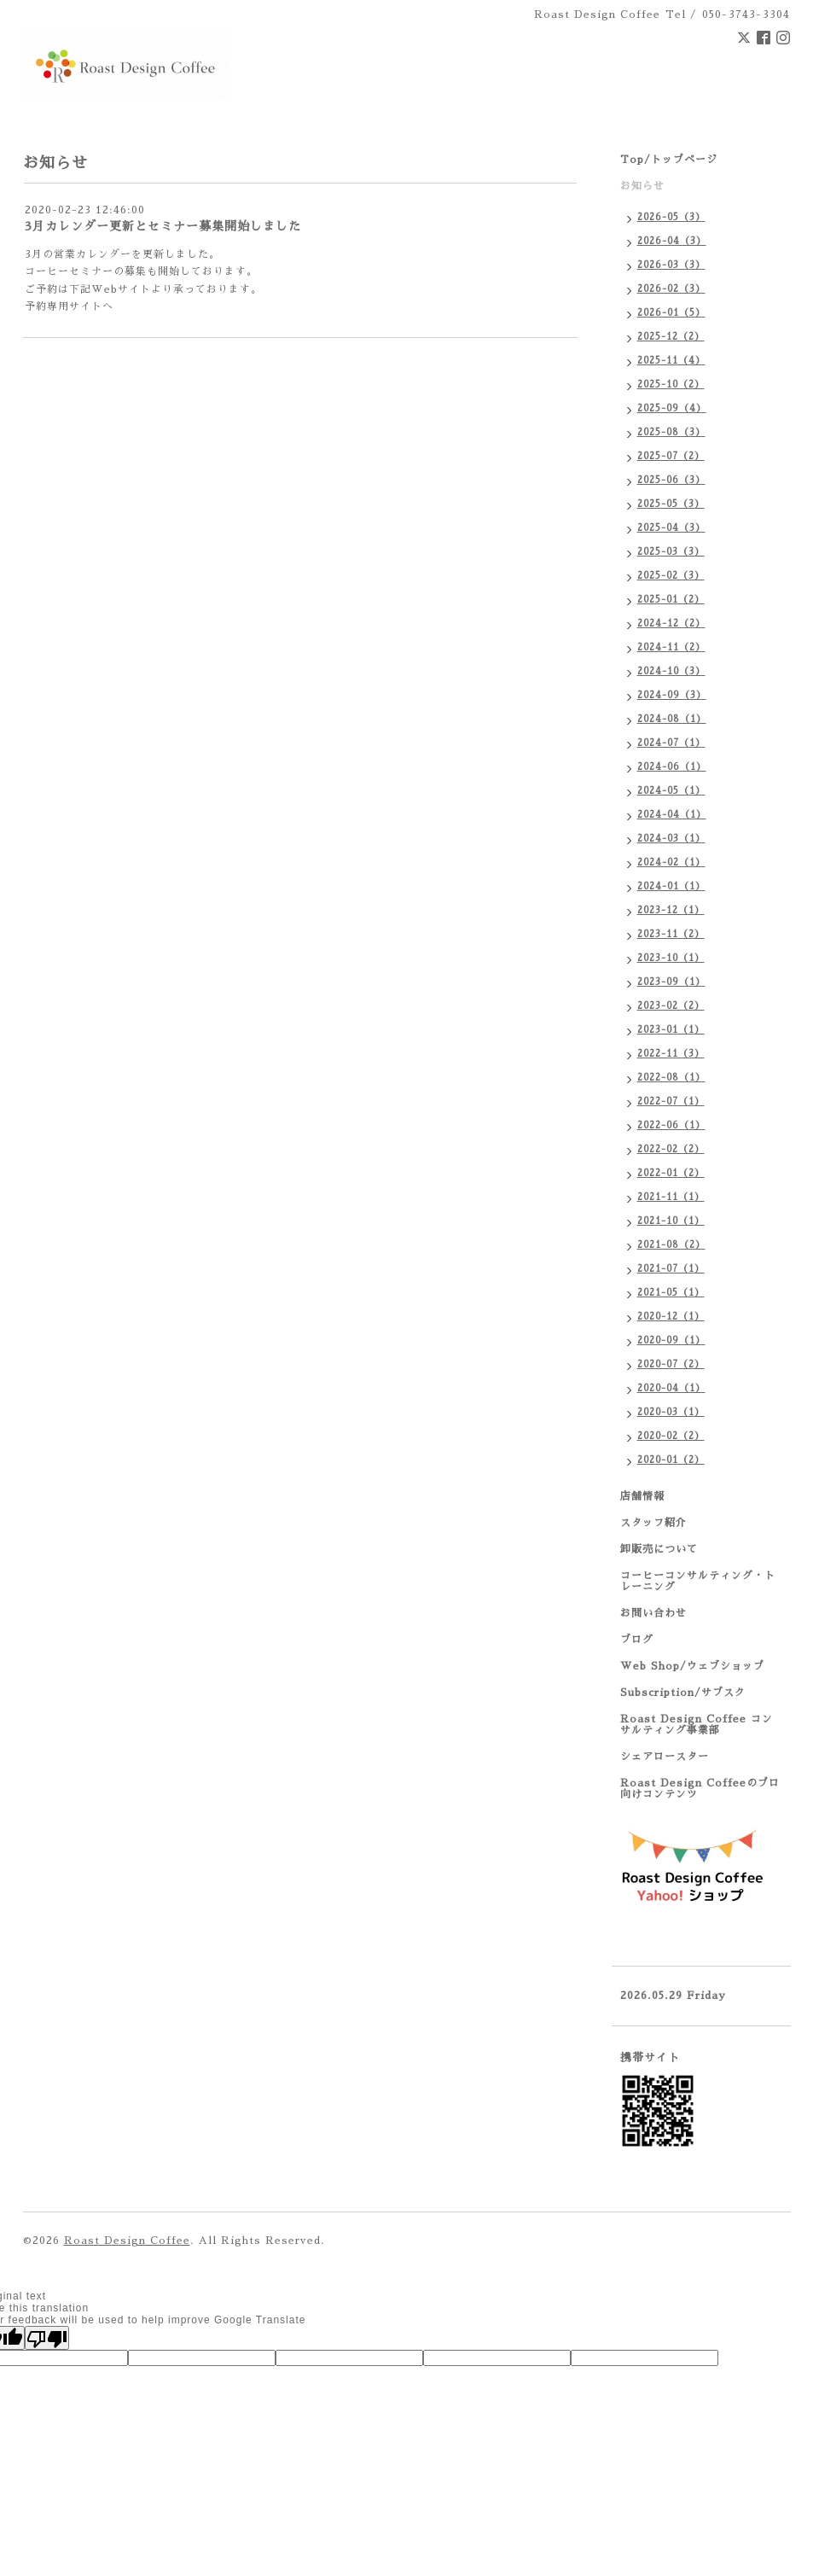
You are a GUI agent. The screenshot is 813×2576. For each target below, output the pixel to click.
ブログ (636, 1640)
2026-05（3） (671, 217)
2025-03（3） (671, 552)
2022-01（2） (671, 1173)
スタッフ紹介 (653, 1523)
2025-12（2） (671, 336)
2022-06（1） (671, 1125)
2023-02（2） (671, 1006)
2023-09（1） (671, 982)
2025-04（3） (671, 528)
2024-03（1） (671, 838)
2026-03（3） (671, 265)
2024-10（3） (671, 671)
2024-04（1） (671, 814)
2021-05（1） (671, 1292)
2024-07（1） (671, 743)
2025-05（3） (671, 504)
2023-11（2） (671, 934)
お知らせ (642, 186)
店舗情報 (642, 1496)
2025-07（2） (671, 456)
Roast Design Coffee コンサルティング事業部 (696, 1724)
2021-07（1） (671, 1268)
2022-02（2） (671, 1149)
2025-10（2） (671, 384)
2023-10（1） (671, 958)
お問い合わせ (653, 1613)
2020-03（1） (671, 1412)
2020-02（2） (671, 1436)
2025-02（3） (671, 575)
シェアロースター (664, 1756)
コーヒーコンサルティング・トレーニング (697, 1581)
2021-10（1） (671, 1221)
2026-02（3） (671, 289)
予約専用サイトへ (69, 306)
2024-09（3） (671, 695)
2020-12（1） (671, 1316)
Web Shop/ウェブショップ (692, 1666)
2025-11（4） (671, 360)
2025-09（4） (671, 408)
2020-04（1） (671, 1388)
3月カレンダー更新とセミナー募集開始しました (163, 226)
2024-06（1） (671, 767)
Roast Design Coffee (127, 2240)
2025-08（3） (671, 432)
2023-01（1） (671, 1029)
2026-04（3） (671, 241)
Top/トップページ (668, 159)
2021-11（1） (671, 1197)
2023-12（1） (671, 910)
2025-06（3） (671, 480)
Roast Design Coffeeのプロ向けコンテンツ (700, 1788)
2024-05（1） (671, 791)
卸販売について (659, 1549)
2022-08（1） (671, 1077)
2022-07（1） (671, 1101)
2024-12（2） (671, 623)
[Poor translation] (47, 2338)
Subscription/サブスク (683, 1692)
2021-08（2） (671, 1245)
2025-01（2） (671, 599)
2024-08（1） (671, 719)
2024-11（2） (671, 647)
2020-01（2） (671, 1460)
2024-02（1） (671, 862)
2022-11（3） (671, 1053)
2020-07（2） (671, 1364)
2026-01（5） (671, 313)
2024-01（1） (671, 886)
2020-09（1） (671, 1340)
